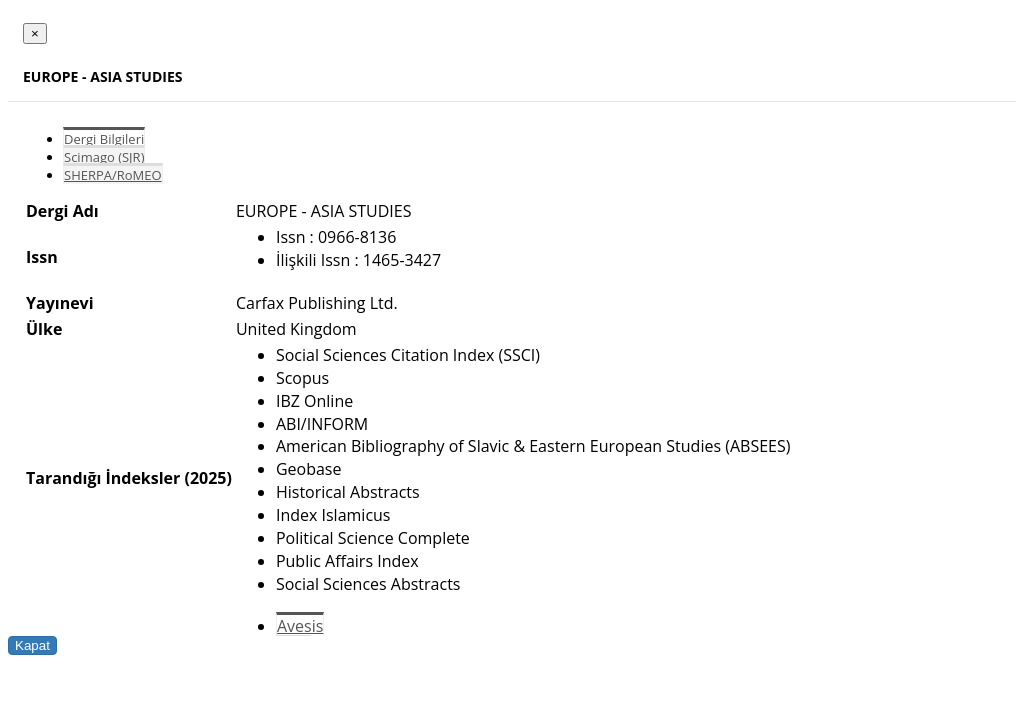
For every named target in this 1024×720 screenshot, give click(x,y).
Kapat (32, 645)
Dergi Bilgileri (104, 139)
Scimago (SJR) (104, 157)
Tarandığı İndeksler (103, 478)
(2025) (207, 478)
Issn (42, 257)
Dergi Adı (62, 211)
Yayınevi (60, 303)
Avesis (300, 626)
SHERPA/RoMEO (113, 175)
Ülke (44, 329)
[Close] (35, 33)
